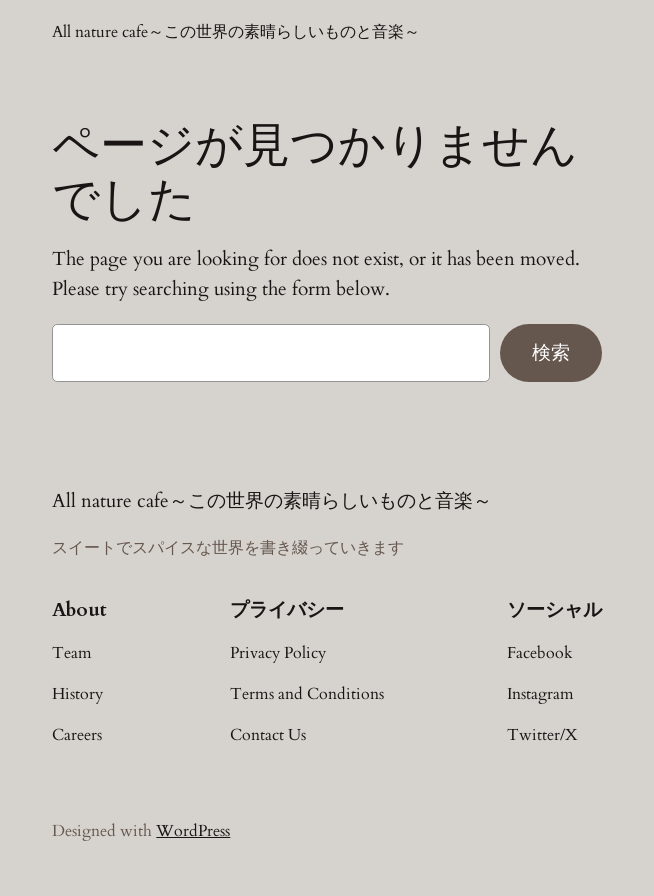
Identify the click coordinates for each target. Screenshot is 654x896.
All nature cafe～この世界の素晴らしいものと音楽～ (236, 32)
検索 (551, 352)
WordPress (193, 831)
